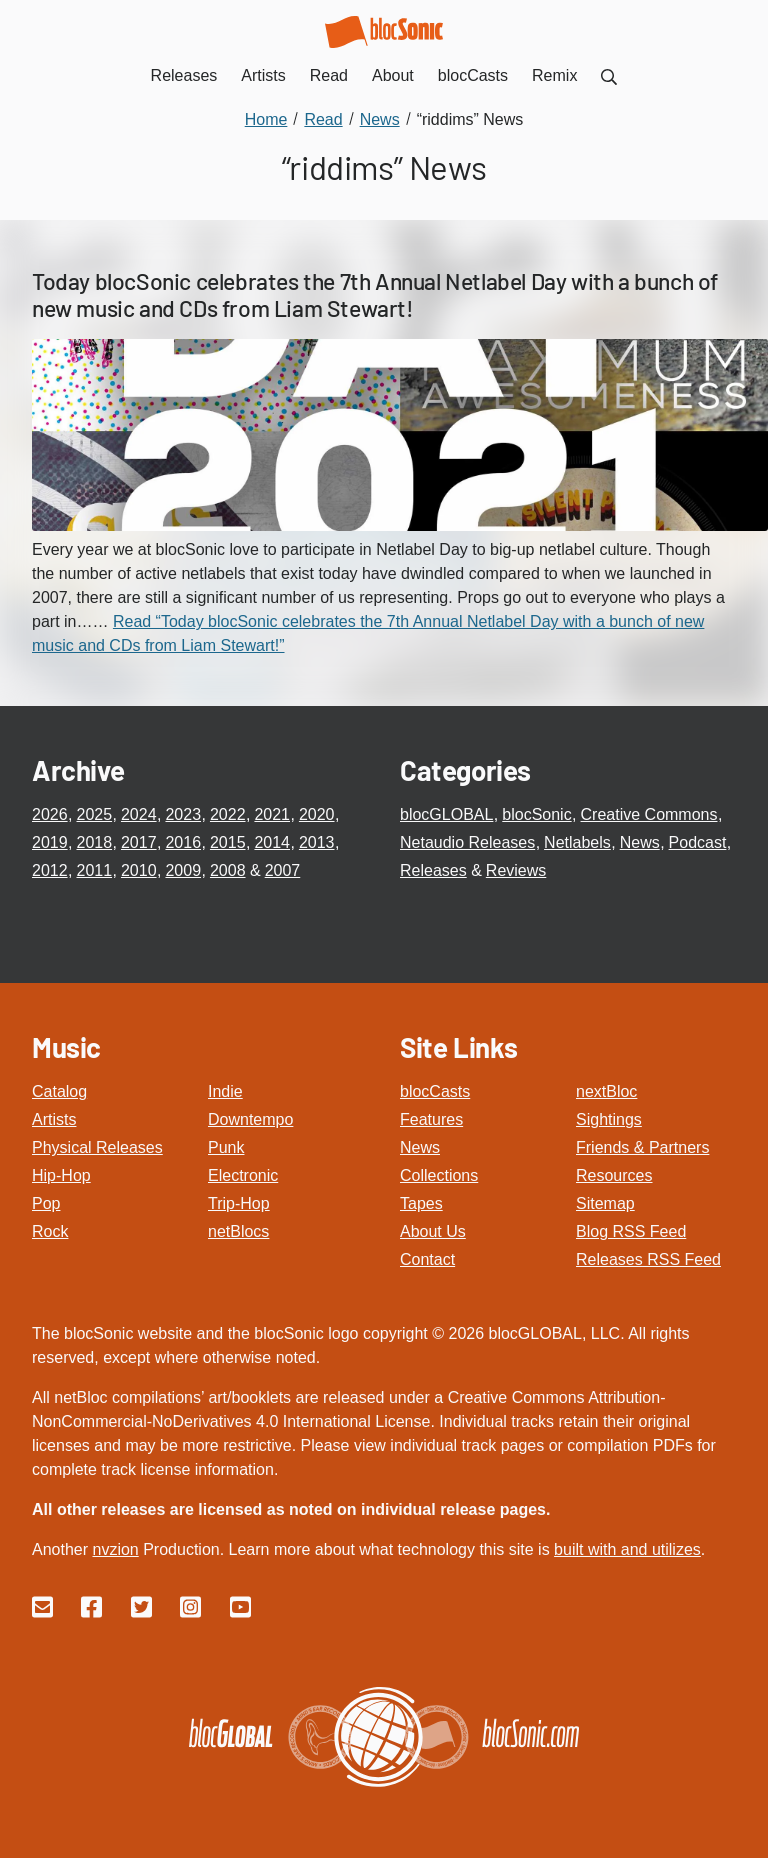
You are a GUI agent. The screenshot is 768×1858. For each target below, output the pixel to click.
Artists (54, 1119)
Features (431, 1119)
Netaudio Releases (467, 842)
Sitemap (605, 1203)
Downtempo (250, 1119)
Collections (439, 1175)
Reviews (516, 870)
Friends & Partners (642, 1147)
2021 (272, 814)
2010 (139, 870)
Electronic (243, 1175)
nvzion (115, 1549)
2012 (50, 870)
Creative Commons (649, 814)
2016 (183, 842)
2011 (94, 870)
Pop (46, 1203)
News (640, 842)
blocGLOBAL (446, 814)
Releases (433, 870)
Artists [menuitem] (263, 75)
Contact (427, 1259)
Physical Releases (97, 1147)
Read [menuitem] (329, 75)
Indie (225, 1091)
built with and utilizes (627, 1549)
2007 (283, 870)
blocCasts (435, 1091)
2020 (317, 814)
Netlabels (577, 842)
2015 (228, 842)
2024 (139, 814)
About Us (433, 1231)
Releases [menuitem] (184, 75)
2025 (94, 814)
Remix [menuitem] (554, 75)
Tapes (421, 1203)
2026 (50, 814)
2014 (272, 842)
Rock (50, 1231)
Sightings (609, 1119)
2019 (50, 842)
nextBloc (606, 1091)
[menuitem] (609, 75)
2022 (228, 814)
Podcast (698, 842)
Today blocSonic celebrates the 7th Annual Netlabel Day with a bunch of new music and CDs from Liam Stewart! (375, 295)
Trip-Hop (239, 1203)
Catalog (59, 1091)
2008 (228, 870)
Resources (614, 1175)
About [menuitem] (393, 75)
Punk (226, 1147)
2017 (139, 842)
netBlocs (238, 1231)
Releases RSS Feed (648, 1259)
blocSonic (536, 814)
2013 (317, 842)
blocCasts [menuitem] (473, 75)
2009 (183, 870)
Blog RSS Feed (631, 1231)
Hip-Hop (61, 1175)
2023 (183, 814)
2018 (94, 842)
